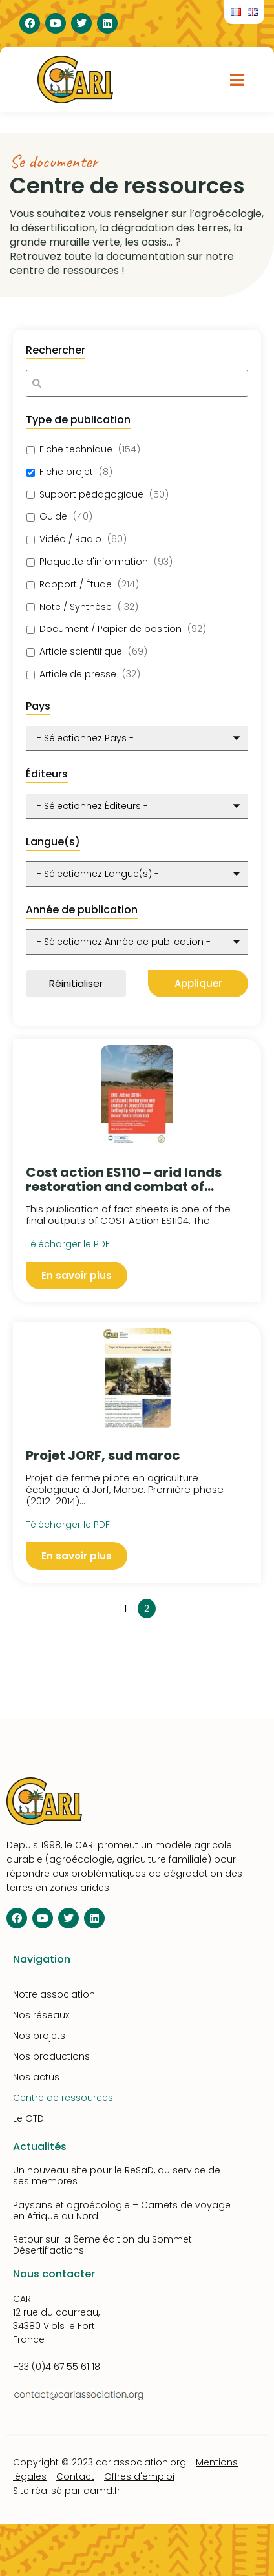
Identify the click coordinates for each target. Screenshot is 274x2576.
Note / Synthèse (75, 607)
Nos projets (39, 2035)
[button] (237, 79)
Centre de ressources (63, 2097)
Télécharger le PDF (68, 1524)
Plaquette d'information (93, 562)
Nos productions (51, 2056)
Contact (75, 2476)
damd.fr (101, 2490)
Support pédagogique (91, 495)
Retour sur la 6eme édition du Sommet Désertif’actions (102, 2245)
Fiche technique (75, 449)
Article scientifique (80, 652)
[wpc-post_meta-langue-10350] (137, 874)
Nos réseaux (41, 2015)
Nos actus (36, 2077)
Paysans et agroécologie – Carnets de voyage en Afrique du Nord (122, 2210)
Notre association (54, 1994)
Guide (53, 517)
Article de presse (77, 674)
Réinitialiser (76, 983)
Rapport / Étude (75, 584)
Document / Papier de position (110, 629)
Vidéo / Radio (70, 539)
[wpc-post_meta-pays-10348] (137, 738)
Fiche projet (66, 472)
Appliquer (198, 983)
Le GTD (28, 2118)
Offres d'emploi (139, 2476)
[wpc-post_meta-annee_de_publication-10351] (137, 942)
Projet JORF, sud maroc (103, 1455)
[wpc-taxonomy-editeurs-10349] (137, 806)
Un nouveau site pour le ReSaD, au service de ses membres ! (116, 2176)
